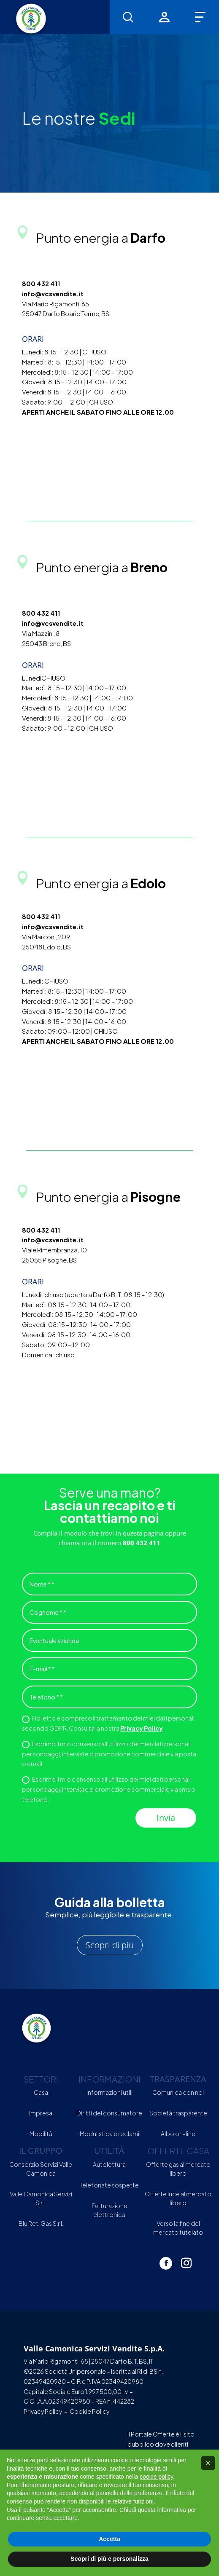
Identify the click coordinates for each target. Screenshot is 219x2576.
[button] (208, 2463)
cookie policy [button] (156, 2476)
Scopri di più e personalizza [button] (109, 2558)
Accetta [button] (109, 2539)
